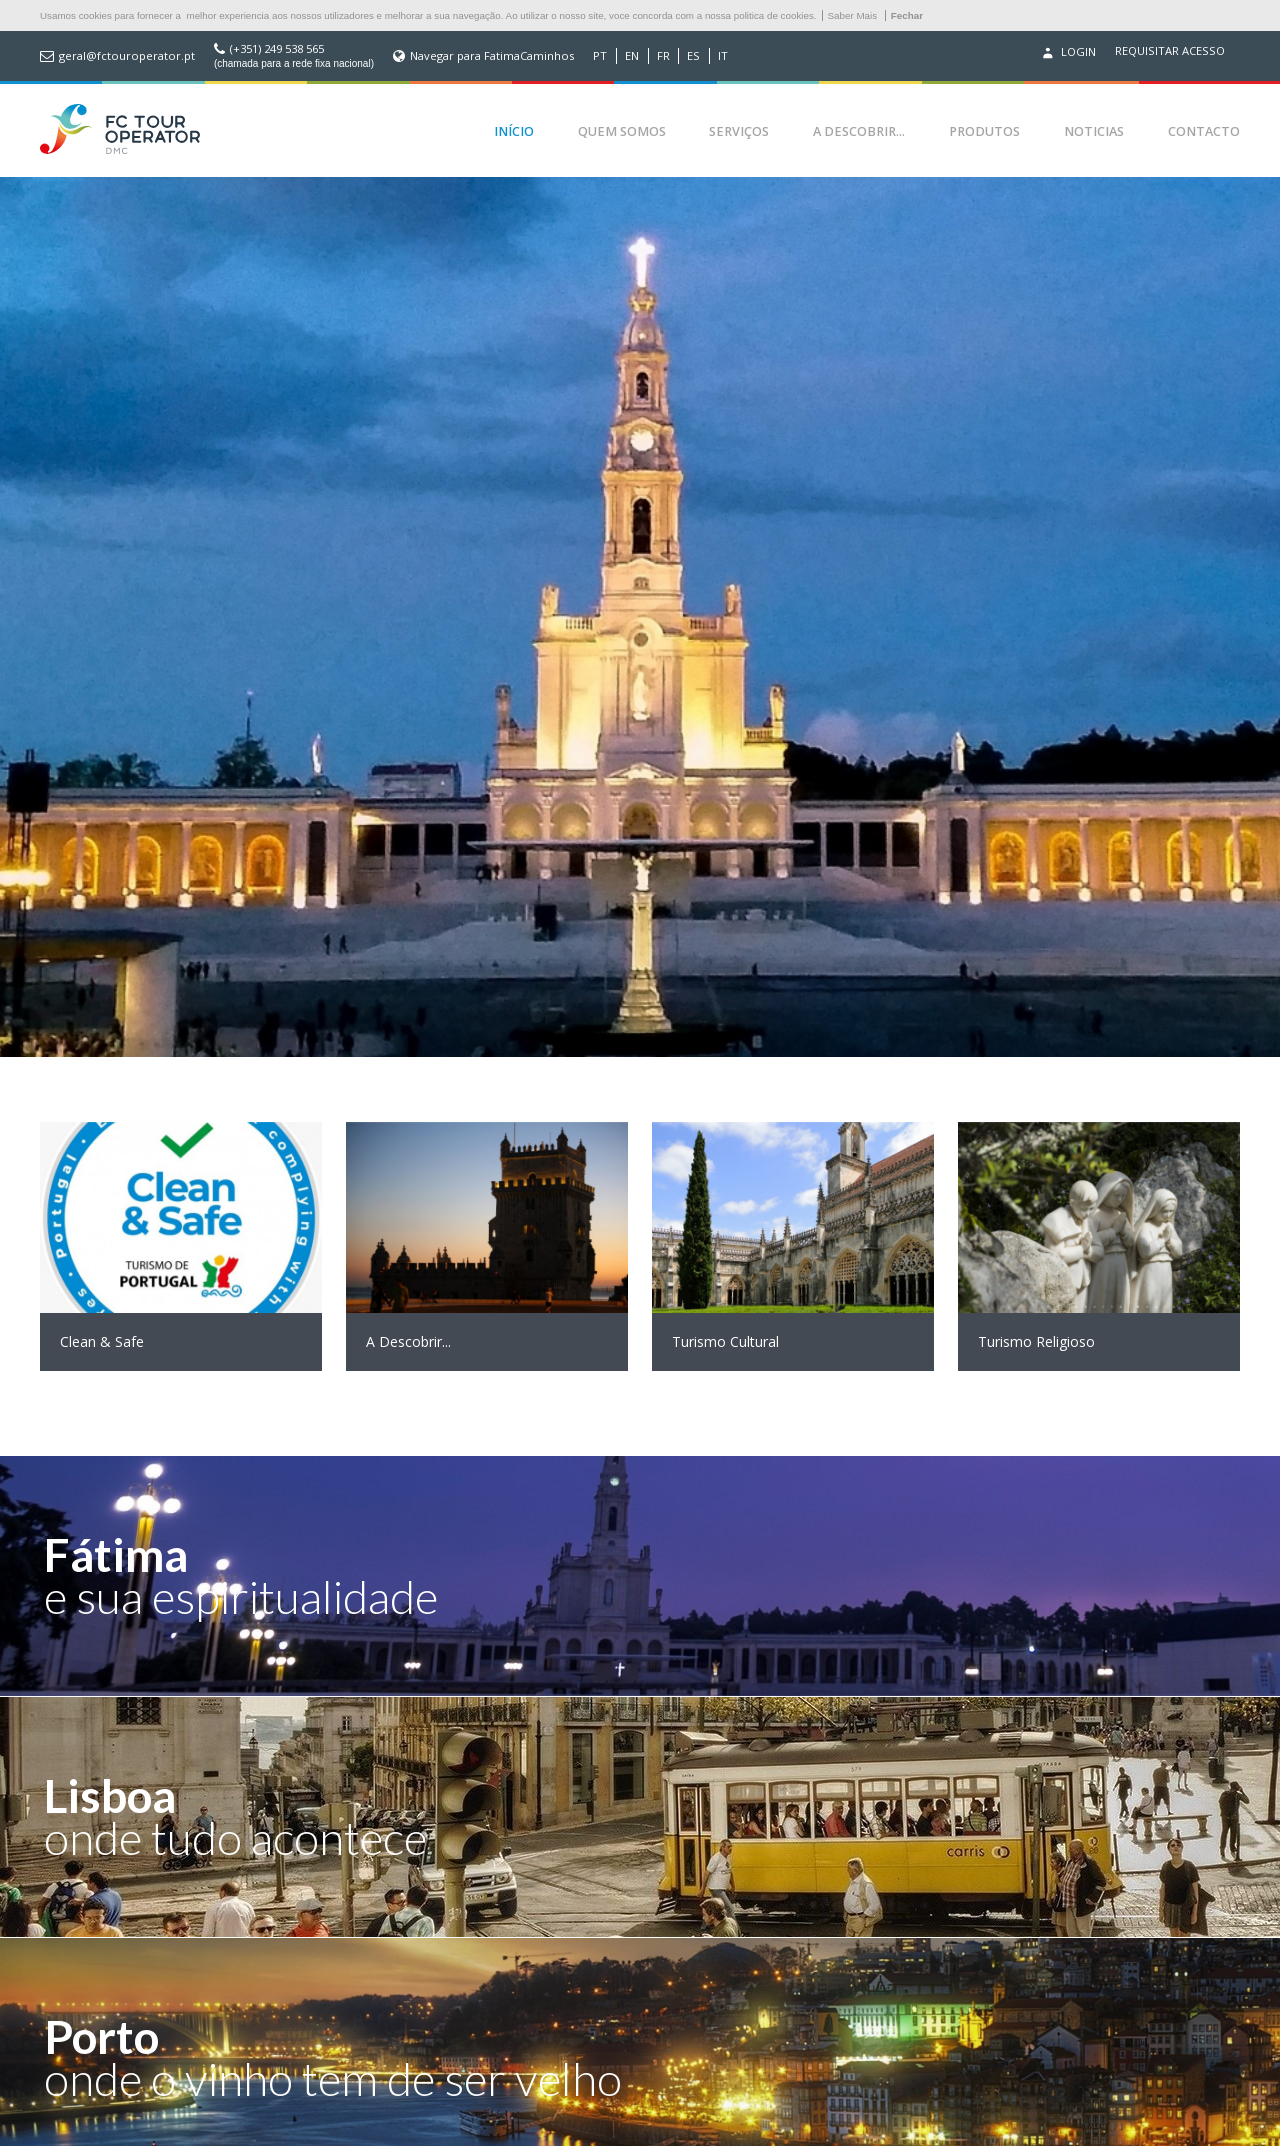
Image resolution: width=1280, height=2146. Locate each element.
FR (663, 56)
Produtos (984, 131)
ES (693, 56)
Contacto (1204, 131)
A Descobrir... (859, 131)
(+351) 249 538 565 (277, 49)
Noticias (1094, 131)
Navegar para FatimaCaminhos (492, 56)
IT (723, 56)
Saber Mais (853, 15)
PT (600, 56)
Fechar (907, 15)
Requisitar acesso (1170, 51)
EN (632, 56)
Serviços (739, 131)
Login (1067, 53)
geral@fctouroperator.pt (127, 56)
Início (514, 131)
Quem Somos (622, 131)
